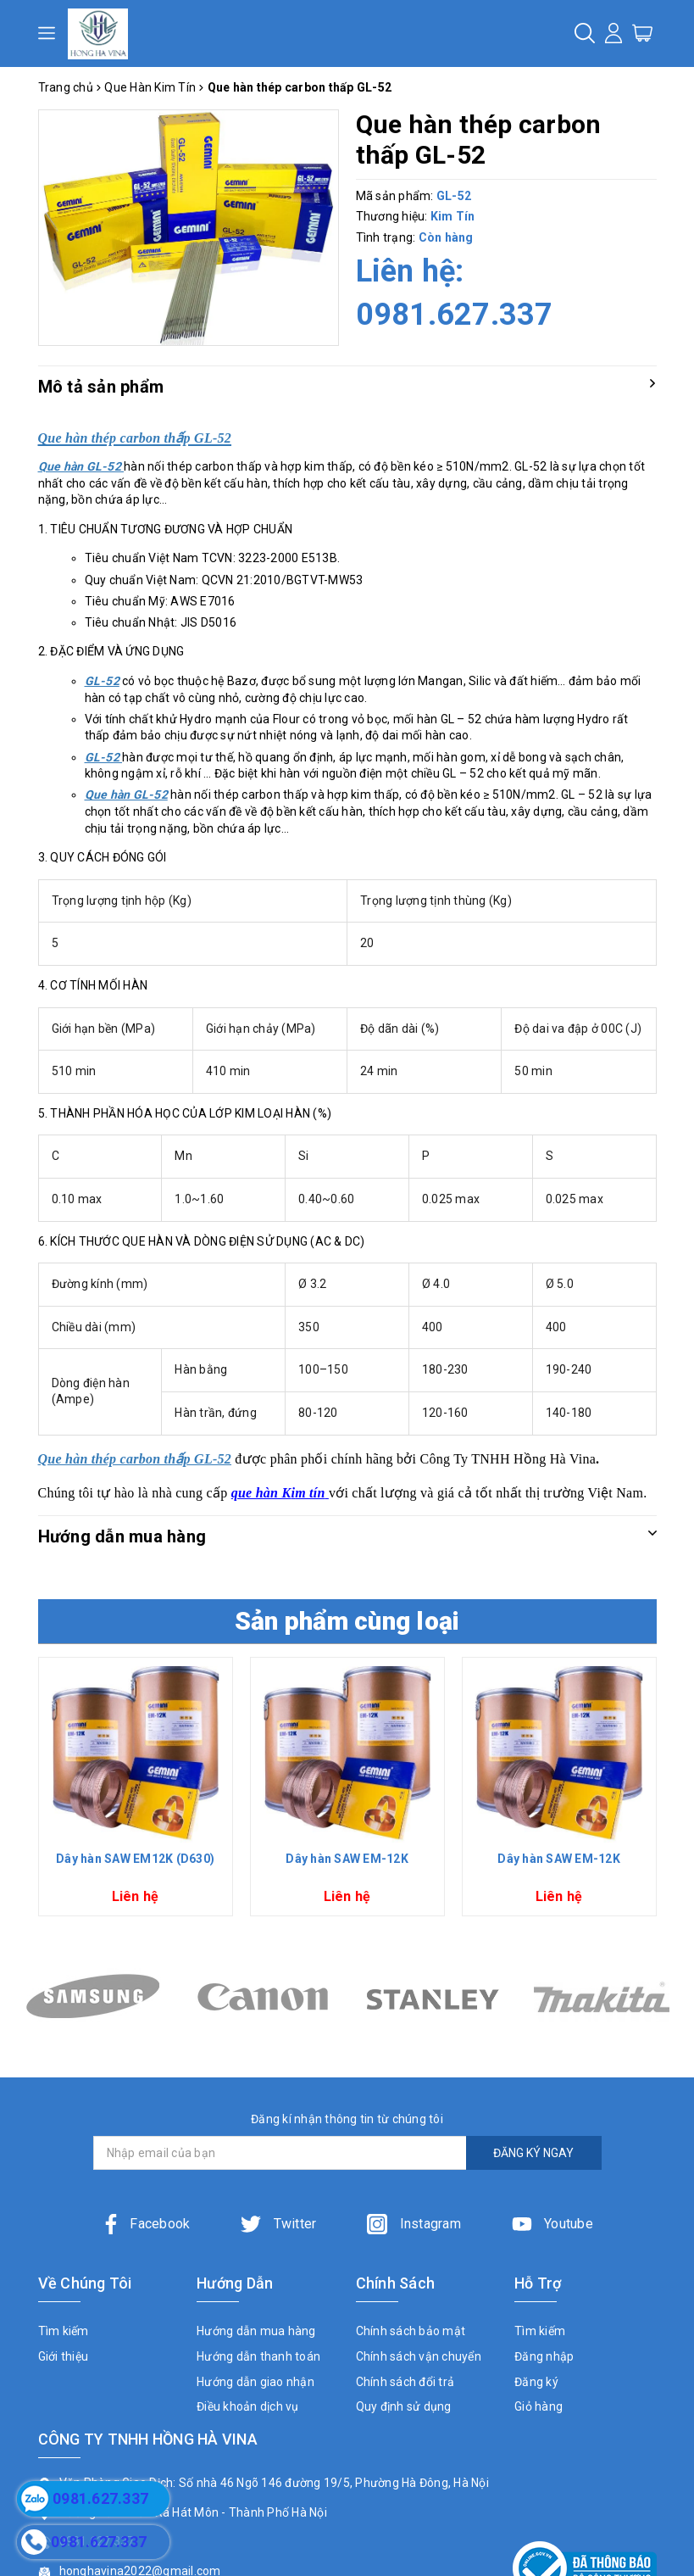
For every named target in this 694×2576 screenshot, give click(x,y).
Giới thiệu (63, 2356)
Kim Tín (452, 216)
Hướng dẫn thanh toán (258, 2356)
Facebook (145, 2224)
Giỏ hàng (538, 2406)
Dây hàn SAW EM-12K (347, 1858)
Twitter (278, 2224)
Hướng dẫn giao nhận (255, 2382)
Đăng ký (536, 2382)
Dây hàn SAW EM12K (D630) (135, 1858)
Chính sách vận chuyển (418, 2356)
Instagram (414, 2224)
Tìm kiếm (63, 2331)
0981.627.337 (454, 314)
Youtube (552, 2224)
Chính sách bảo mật (411, 2331)
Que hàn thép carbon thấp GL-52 (135, 1459)
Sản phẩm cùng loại (347, 1621)
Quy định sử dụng (404, 2406)
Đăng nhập (544, 2356)
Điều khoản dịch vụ (248, 2406)
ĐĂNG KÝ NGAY (533, 2153)
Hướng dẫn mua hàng (256, 2331)
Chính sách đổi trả (405, 2382)
